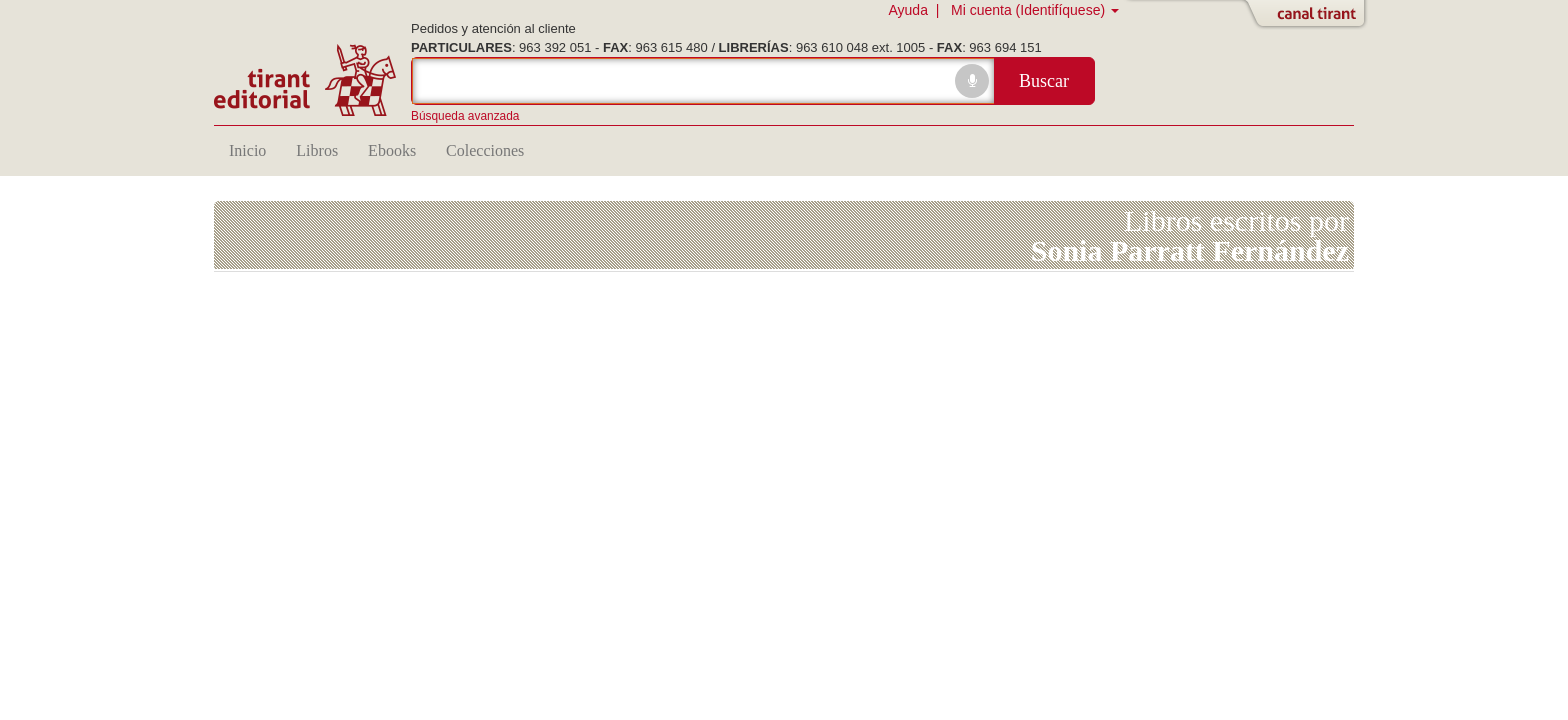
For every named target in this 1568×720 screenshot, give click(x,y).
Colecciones (485, 150)
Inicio (247, 150)
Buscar (1044, 81)
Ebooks (392, 150)
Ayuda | (917, 10)
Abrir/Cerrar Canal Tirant (1309, 15)
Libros (317, 150)
